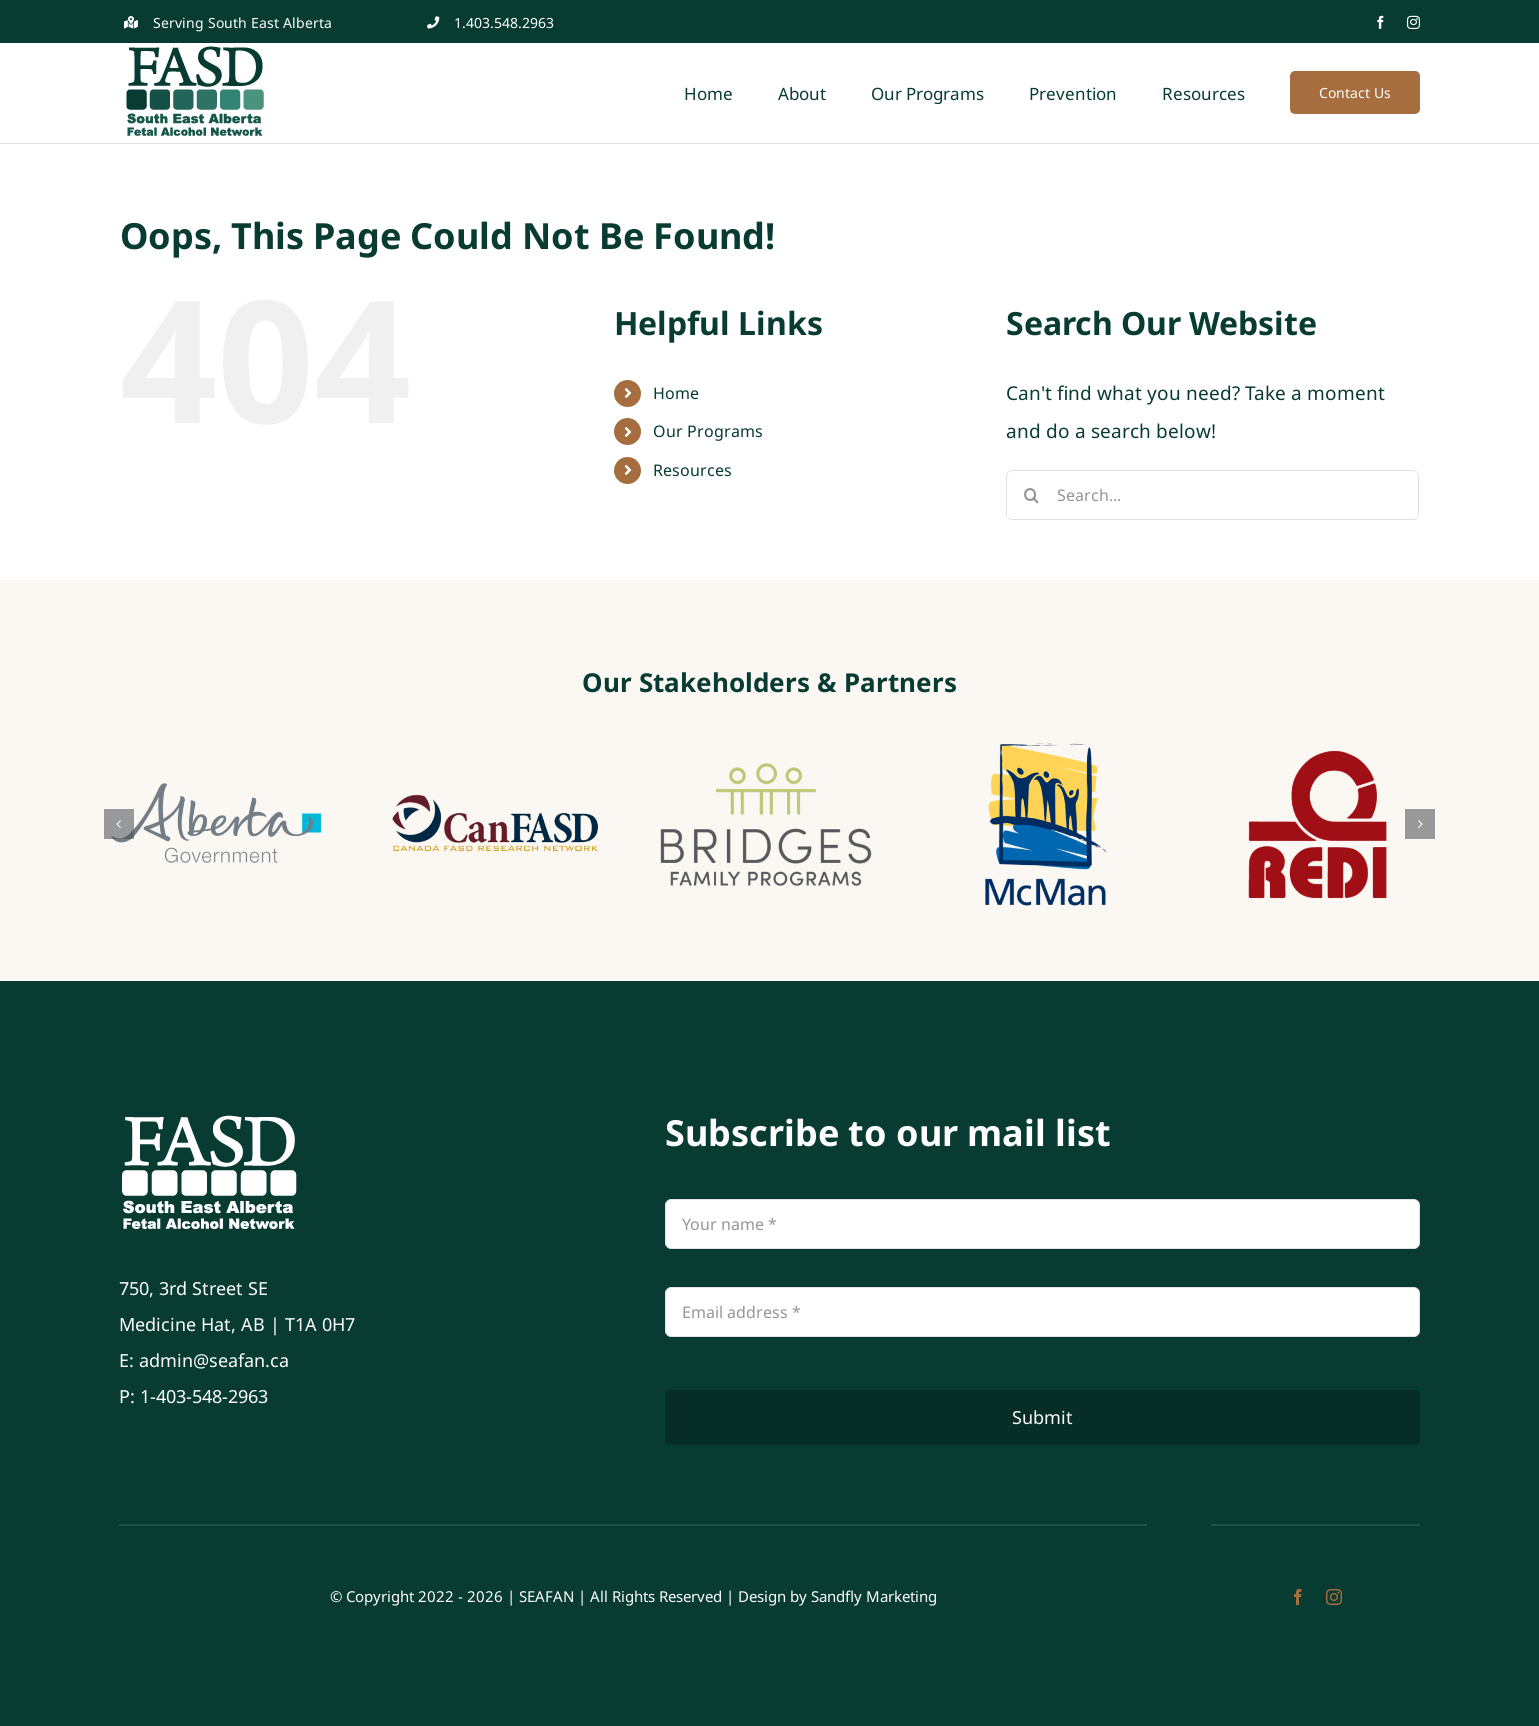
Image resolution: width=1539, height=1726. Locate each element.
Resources (692, 470)
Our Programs (708, 431)
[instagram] (1413, 22)
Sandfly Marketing (874, 1596)
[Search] (1031, 495)
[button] (119, 824)
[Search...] (1212, 495)
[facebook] (1380, 22)
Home (676, 393)
